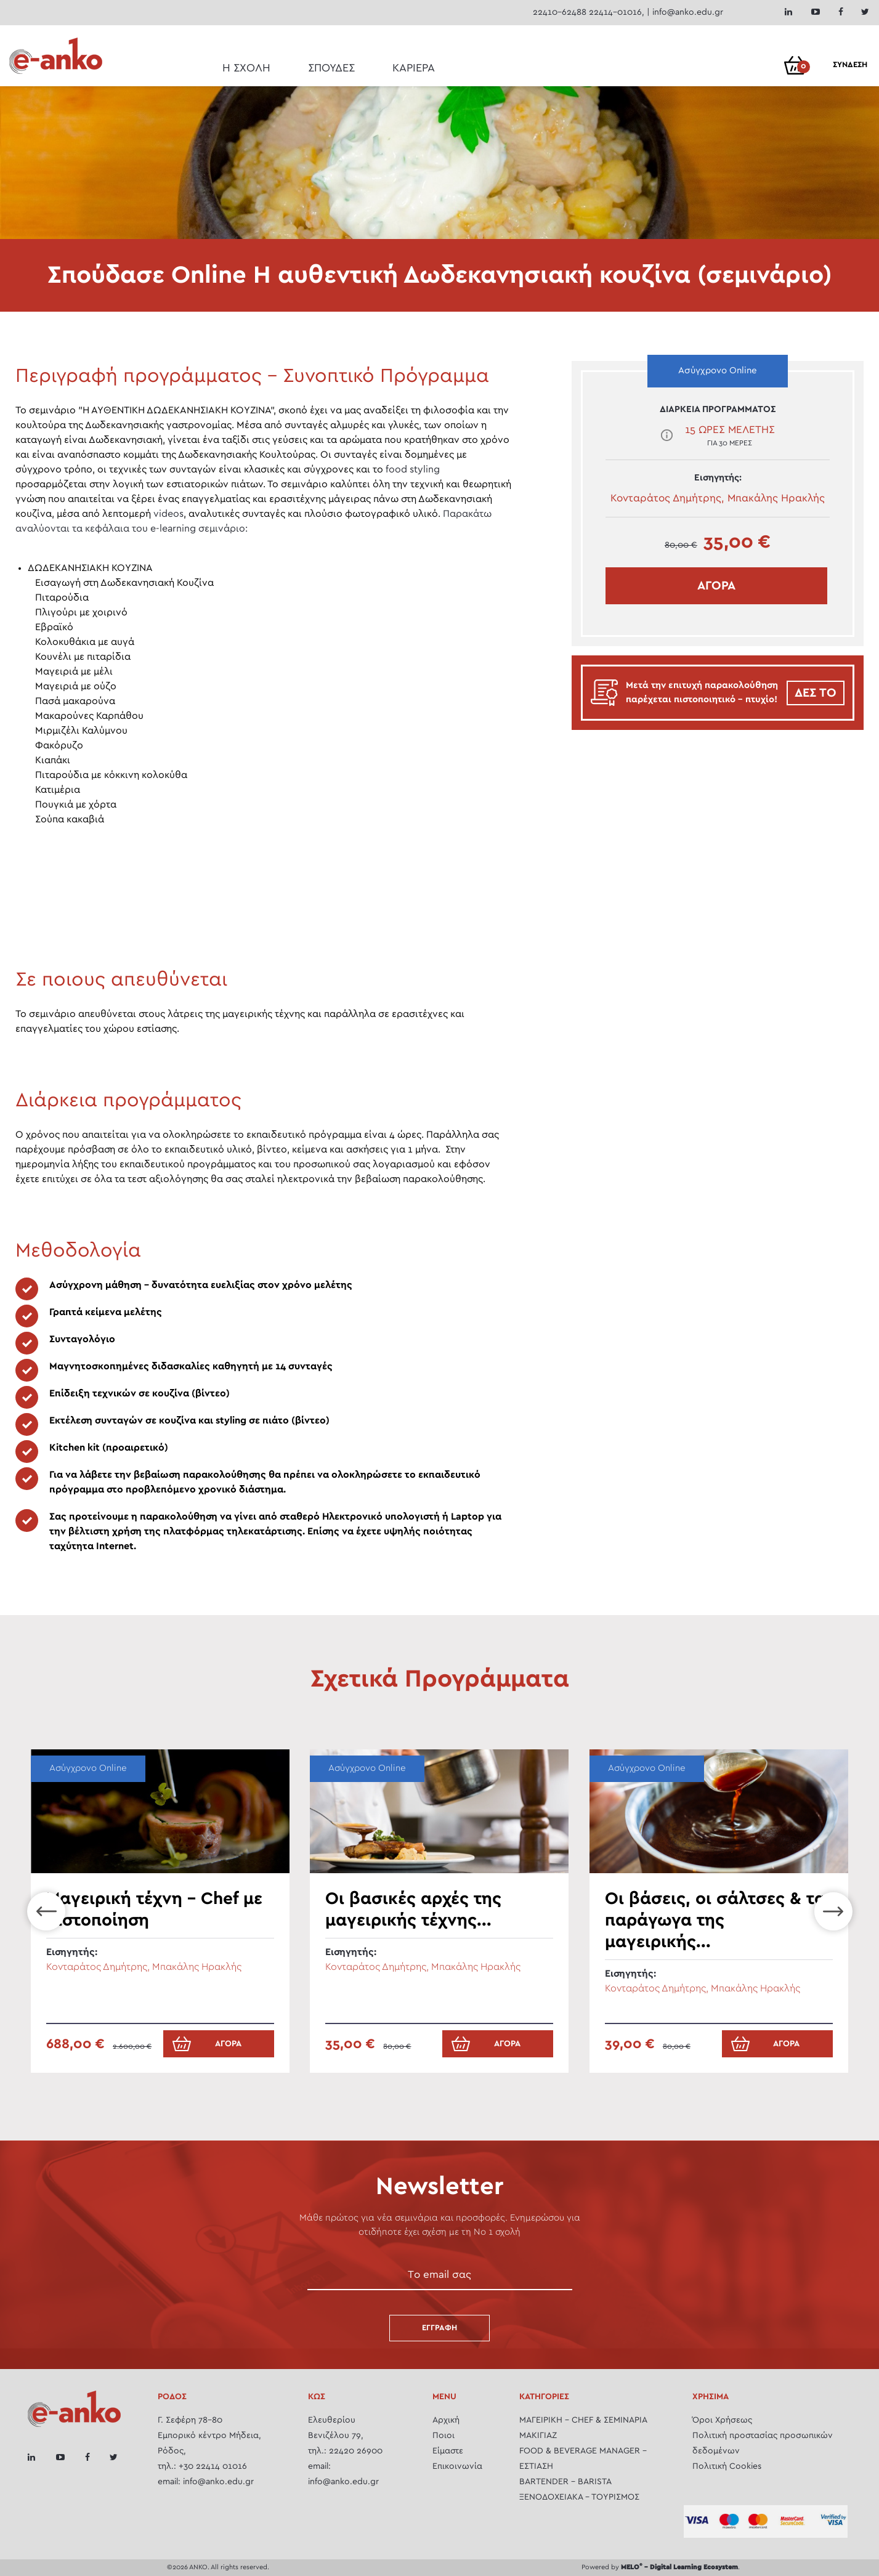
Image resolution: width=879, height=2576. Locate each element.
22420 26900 (356, 2451)
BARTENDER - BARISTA (565, 2481)
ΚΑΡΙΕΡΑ (413, 68)
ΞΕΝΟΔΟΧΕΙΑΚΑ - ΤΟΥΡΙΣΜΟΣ (579, 2497)
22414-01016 (615, 12)
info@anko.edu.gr (687, 12)
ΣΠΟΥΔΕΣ (331, 68)
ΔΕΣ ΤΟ (815, 693)
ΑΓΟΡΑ (716, 586)
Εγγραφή (439, 2328)
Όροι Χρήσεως (722, 2420)
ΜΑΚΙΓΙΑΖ (538, 2435)
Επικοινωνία (457, 2466)
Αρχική (446, 2420)
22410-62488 (559, 12)
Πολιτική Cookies (726, 2466)
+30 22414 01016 (213, 2466)
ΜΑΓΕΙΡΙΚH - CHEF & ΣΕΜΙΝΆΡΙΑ (583, 2420)
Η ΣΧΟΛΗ (246, 68)
